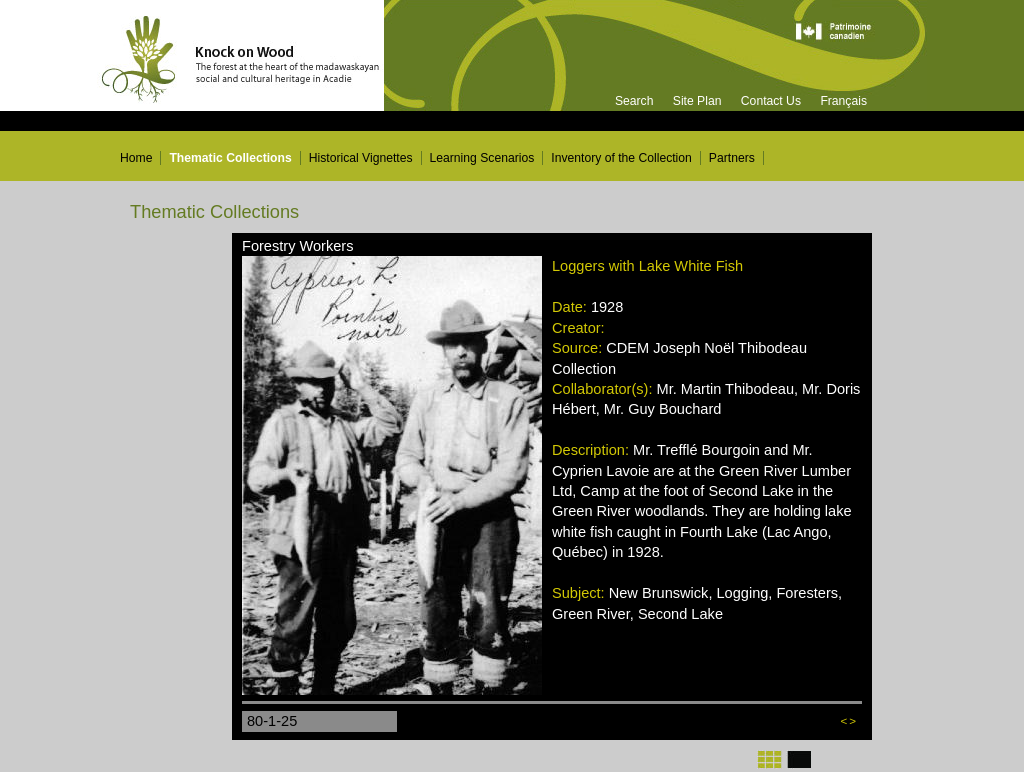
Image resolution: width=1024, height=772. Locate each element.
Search (634, 101)
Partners (732, 158)
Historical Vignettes (361, 158)
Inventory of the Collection (621, 158)
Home (136, 158)
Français (843, 101)
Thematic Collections (230, 158)
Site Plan (697, 101)
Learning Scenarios (482, 158)
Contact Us (771, 101)
